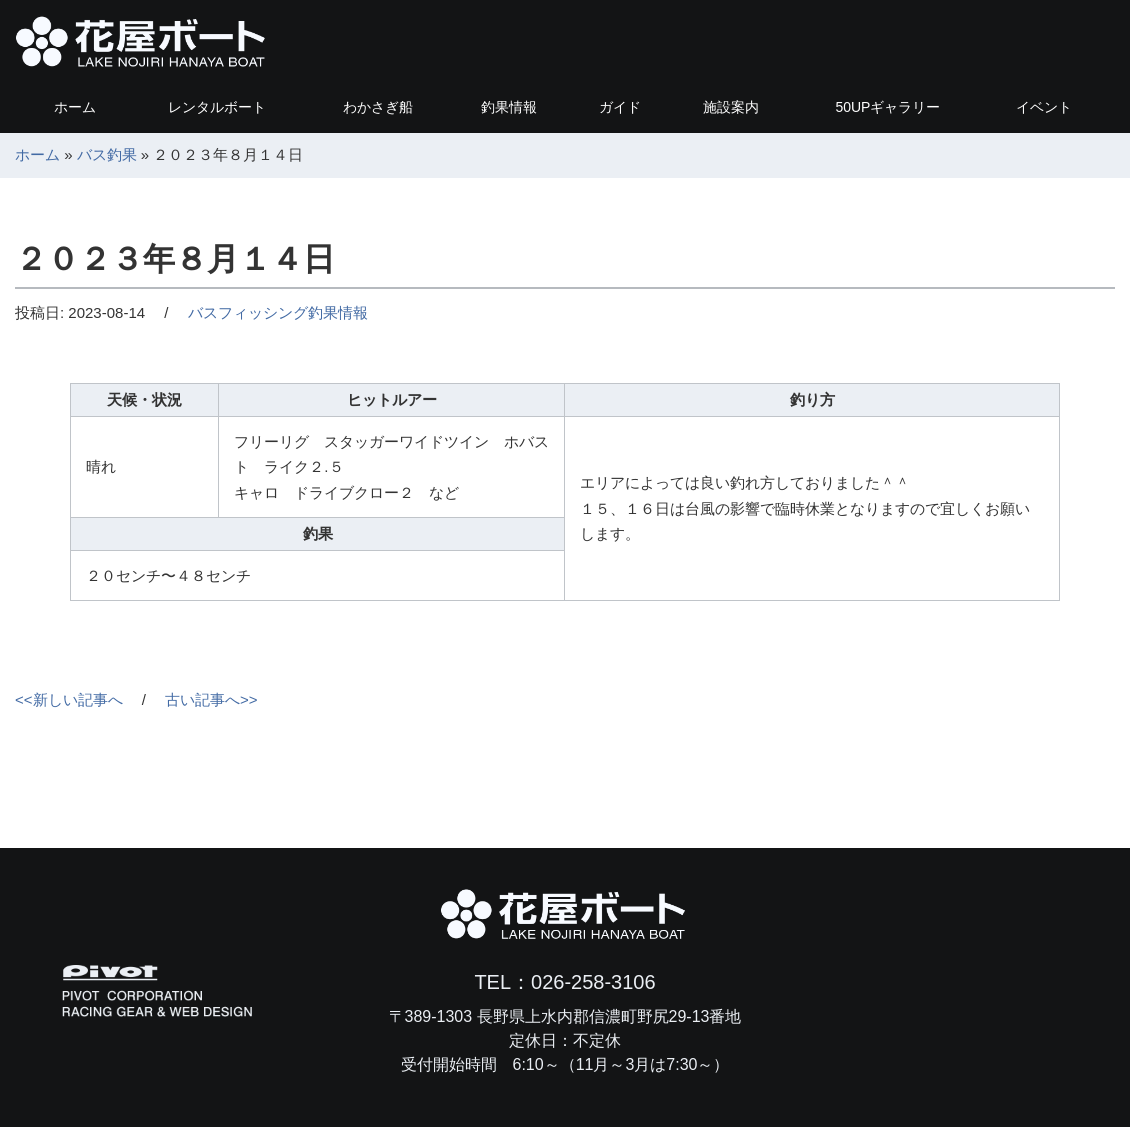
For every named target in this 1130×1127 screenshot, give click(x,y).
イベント (1044, 107)
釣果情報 (509, 107)
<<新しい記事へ (69, 699)
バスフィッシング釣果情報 (278, 312)
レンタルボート (217, 107)
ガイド (620, 107)
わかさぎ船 (378, 107)
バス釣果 (107, 154)
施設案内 (731, 107)
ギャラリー (887, 107)
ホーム (75, 107)
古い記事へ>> (211, 699)
